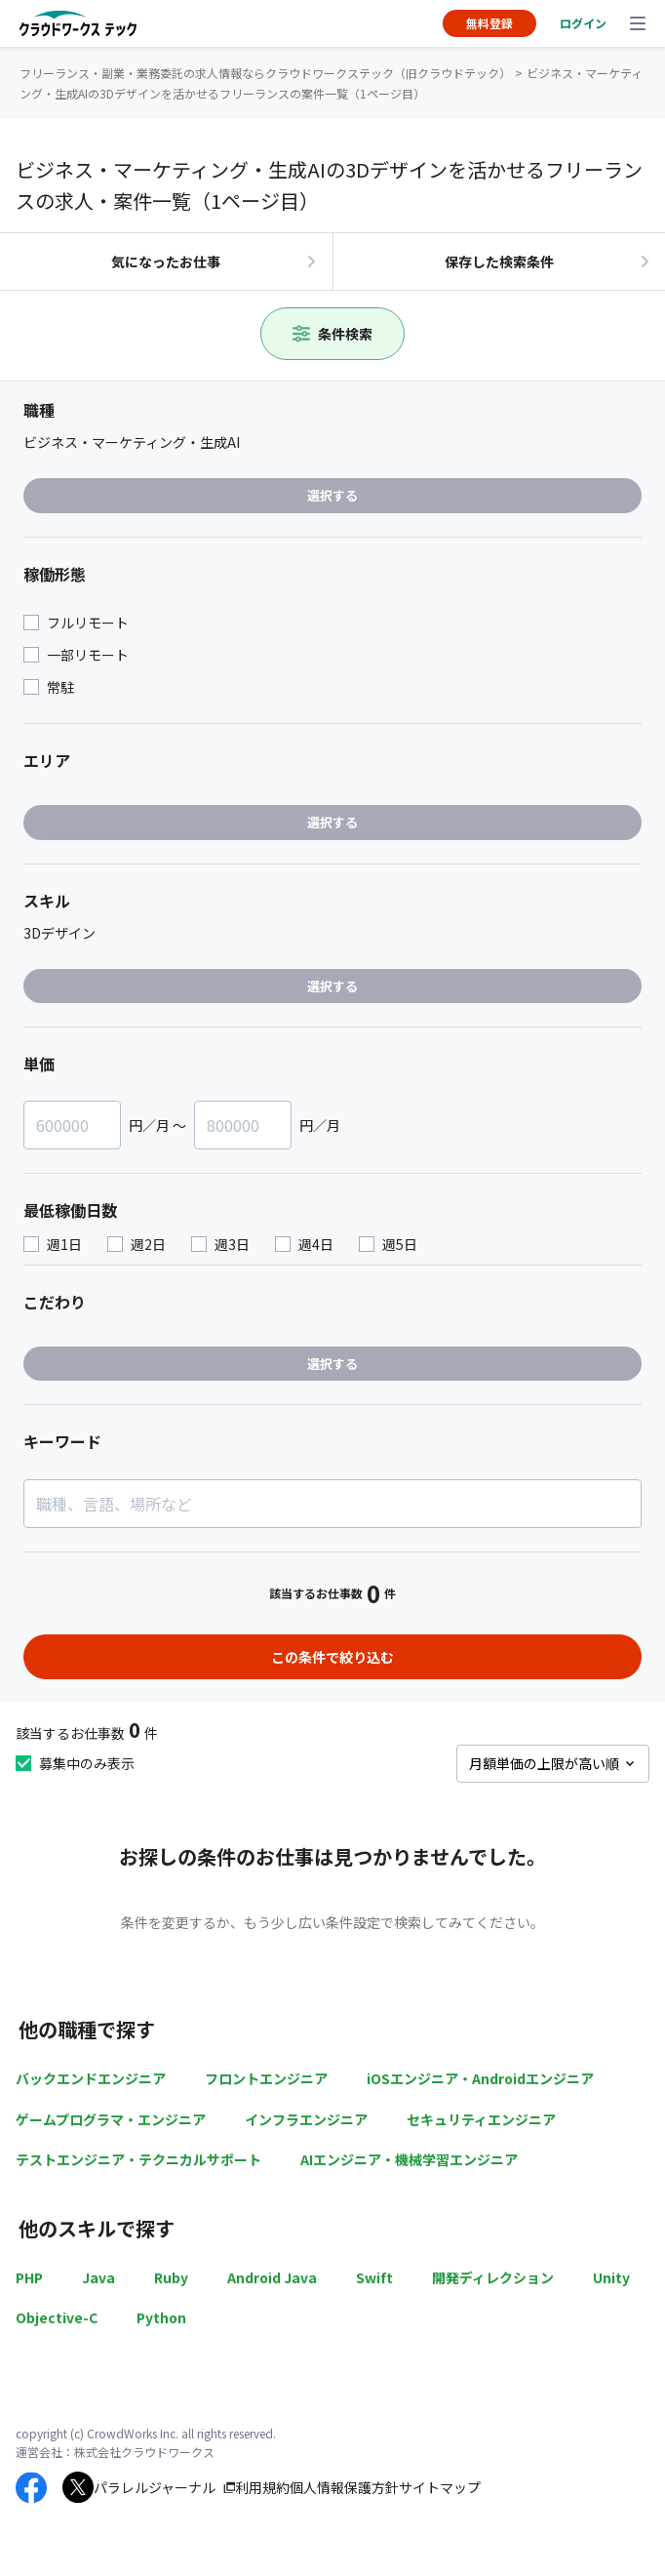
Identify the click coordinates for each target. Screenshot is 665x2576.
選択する (332, 495)
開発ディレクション (493, 2277)
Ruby (171, 2277)
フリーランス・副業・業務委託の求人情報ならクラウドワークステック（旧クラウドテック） (265, 72)
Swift (374, 2277)
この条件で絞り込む (332, 1657)
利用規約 (262, 2487)
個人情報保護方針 (344, 2487)
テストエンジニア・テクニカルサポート (138, 2159)
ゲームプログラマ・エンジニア (111, 2119)
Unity (611, 2277)
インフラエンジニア (306, 2119)
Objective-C (57, 2317)
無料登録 (489, 23)
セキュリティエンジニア (481, 2119)
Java (98, 2277)
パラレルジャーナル (154, 2487)
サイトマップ (440, 2487)
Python (161, 2317)
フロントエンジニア (266, 2078)
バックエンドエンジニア (91, 2078)
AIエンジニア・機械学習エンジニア (409, 2159)
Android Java (272, 2277)
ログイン (583, 23)
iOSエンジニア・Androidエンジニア (480, 2078)
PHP (29, 2277)
